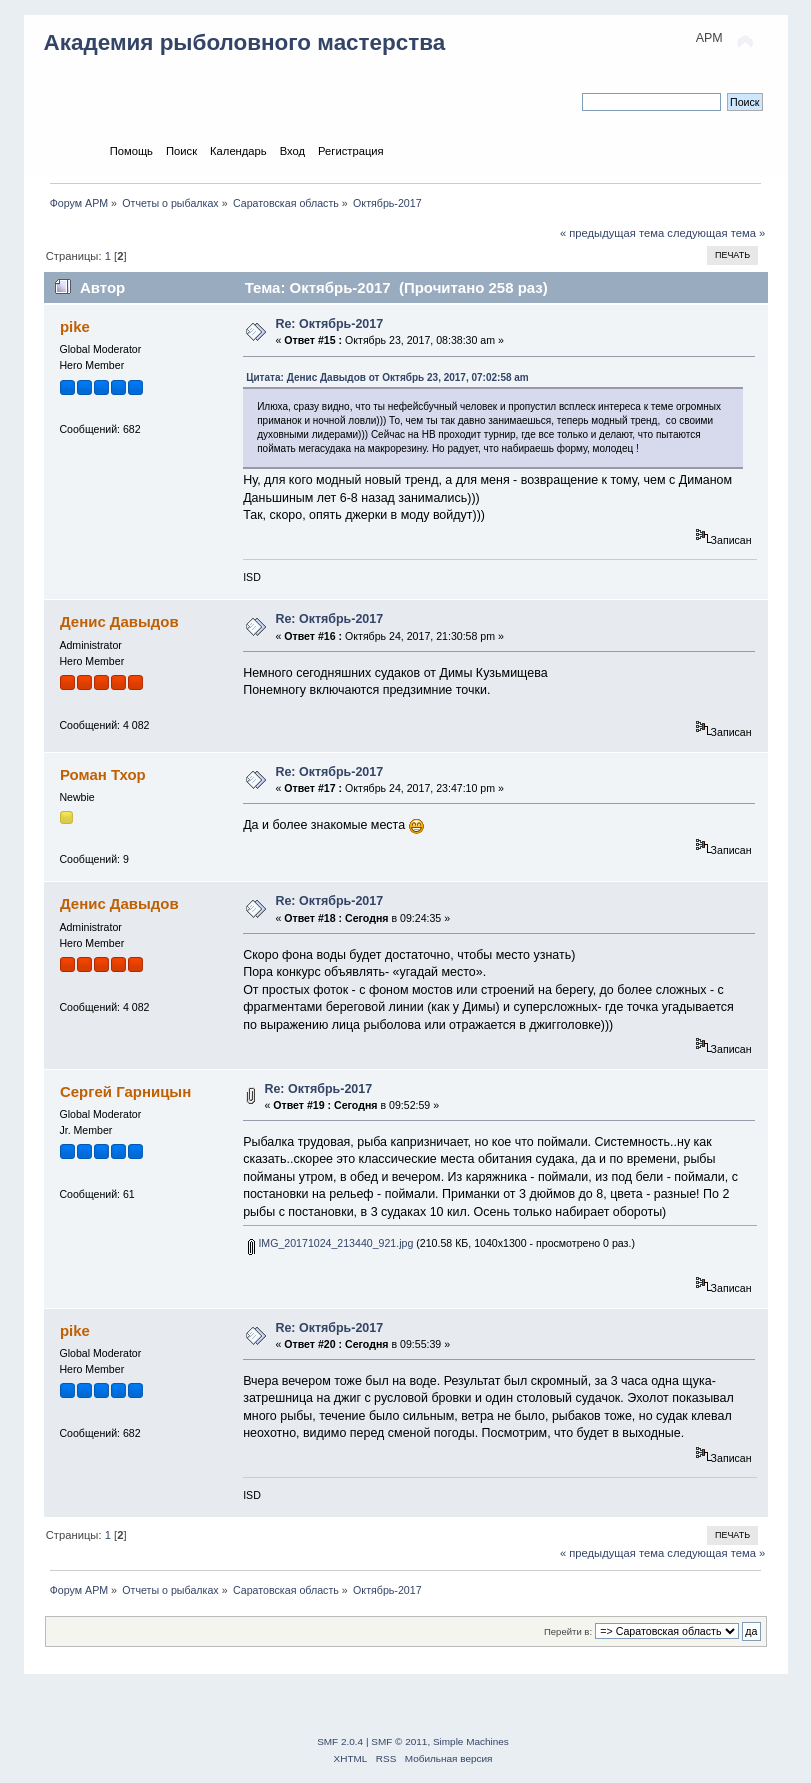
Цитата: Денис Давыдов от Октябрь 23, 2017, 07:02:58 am (387, 377)
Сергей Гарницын (125, 1091)
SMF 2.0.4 (340, 1741)
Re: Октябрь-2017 (329, 324)
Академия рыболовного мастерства (245, 42)
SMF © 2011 (399, 1741)
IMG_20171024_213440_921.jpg (330, 1243)
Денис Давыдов (119, 621)
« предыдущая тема (612, 233)
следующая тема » (716, 233)
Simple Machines (471, 1741)
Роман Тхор (103, 774)
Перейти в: (568, 1631)
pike (75, 326)
